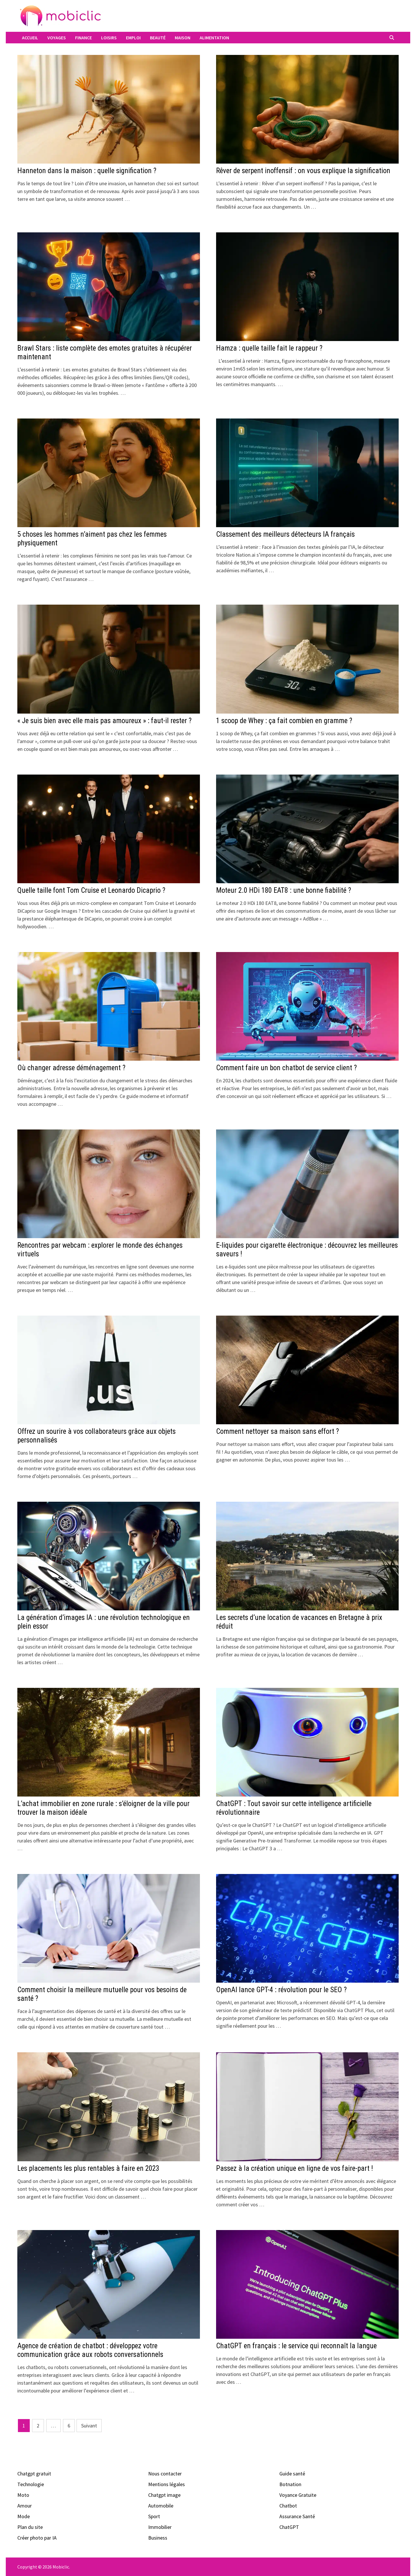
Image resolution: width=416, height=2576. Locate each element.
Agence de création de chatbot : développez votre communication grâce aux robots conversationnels (90, 2350)
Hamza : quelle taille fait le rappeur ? (269, 348)
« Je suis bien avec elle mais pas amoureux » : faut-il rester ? (104, 720)
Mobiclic (61, 2567)
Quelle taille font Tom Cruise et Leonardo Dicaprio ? (91, 890)
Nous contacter (165, 2473)
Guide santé (292, 2473)
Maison (182, 37)
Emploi (133, 37)
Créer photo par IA (37, 2537)
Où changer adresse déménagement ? (71, 1068)
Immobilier (160, 2527)
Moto (23, 2495)
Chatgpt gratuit (34, 2473)
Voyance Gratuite (297, 2495)
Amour (24, 2505)
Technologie (30, 2484)
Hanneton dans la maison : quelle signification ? (86, 170)
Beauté (158, 37)
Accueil (30, 37)
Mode (23, 2516)
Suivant (89, 2425)
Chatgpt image (164, 2495)
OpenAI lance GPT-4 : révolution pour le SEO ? (281, 1990)
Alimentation (214, 37)
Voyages (56, 37)
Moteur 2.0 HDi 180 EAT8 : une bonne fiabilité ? (283, 890)
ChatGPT (289, 2527)
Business (157, 2537)
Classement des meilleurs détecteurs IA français (285, 534)
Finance (83, 37)
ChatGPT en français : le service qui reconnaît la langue (296, 2346)
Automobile (160, 2505)
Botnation (290, 2484)
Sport (154, 2516)
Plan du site (30, 2527)
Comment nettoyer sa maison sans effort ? (277, 1431)
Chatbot (288, 2505)
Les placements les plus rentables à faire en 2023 (88, 2168)
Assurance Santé (297, 2516)
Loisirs (109, 37)
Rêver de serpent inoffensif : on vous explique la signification (303, 170)
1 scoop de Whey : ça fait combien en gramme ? (284, 720)
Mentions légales (166, 2484)
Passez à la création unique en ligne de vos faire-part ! (294, 2168)
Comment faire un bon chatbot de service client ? (286, 1068)
